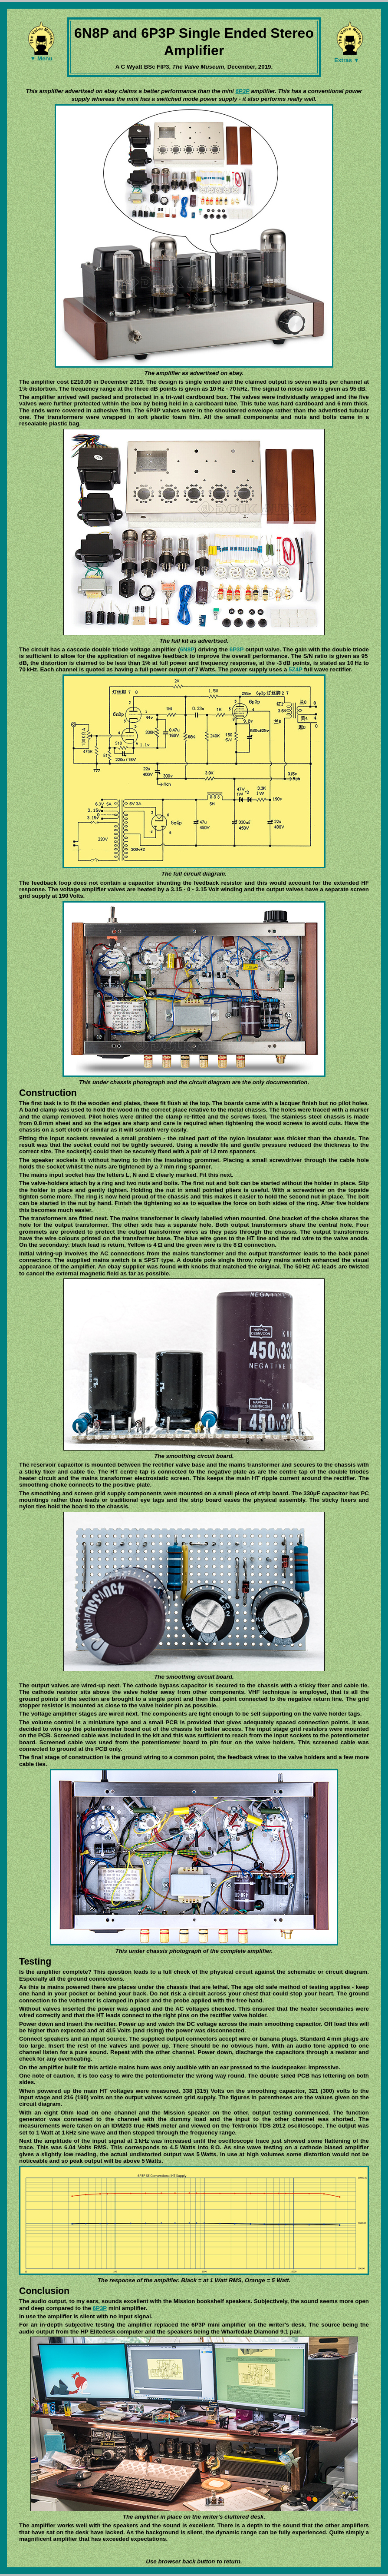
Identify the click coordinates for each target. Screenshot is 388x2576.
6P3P (242, 91)
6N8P (187, 649)
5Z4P (296, 669)
